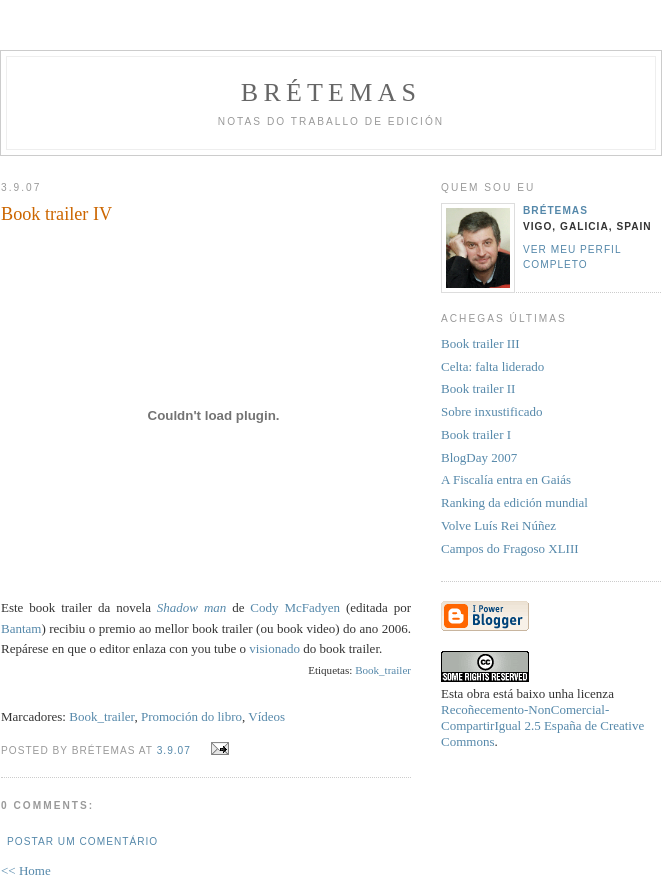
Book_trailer (383, 670)
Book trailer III (480, 343)
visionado (274, 648)
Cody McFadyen (295, 607)
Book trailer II (478, 388)
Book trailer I (476, 434)
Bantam (21, 628)
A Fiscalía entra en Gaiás (506, 479)
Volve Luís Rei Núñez (498, 525)
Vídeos (266, 716)
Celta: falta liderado (492, 366)
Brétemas (331, 92)
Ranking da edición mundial (514, 502)
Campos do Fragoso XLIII (510, 548)
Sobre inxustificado (491, 411)
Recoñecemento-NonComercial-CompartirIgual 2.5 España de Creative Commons (542, 725)
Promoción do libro (191, 716)
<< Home (26, 870)
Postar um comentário (82, 841)
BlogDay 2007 (479, 457)
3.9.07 (174, 750)
